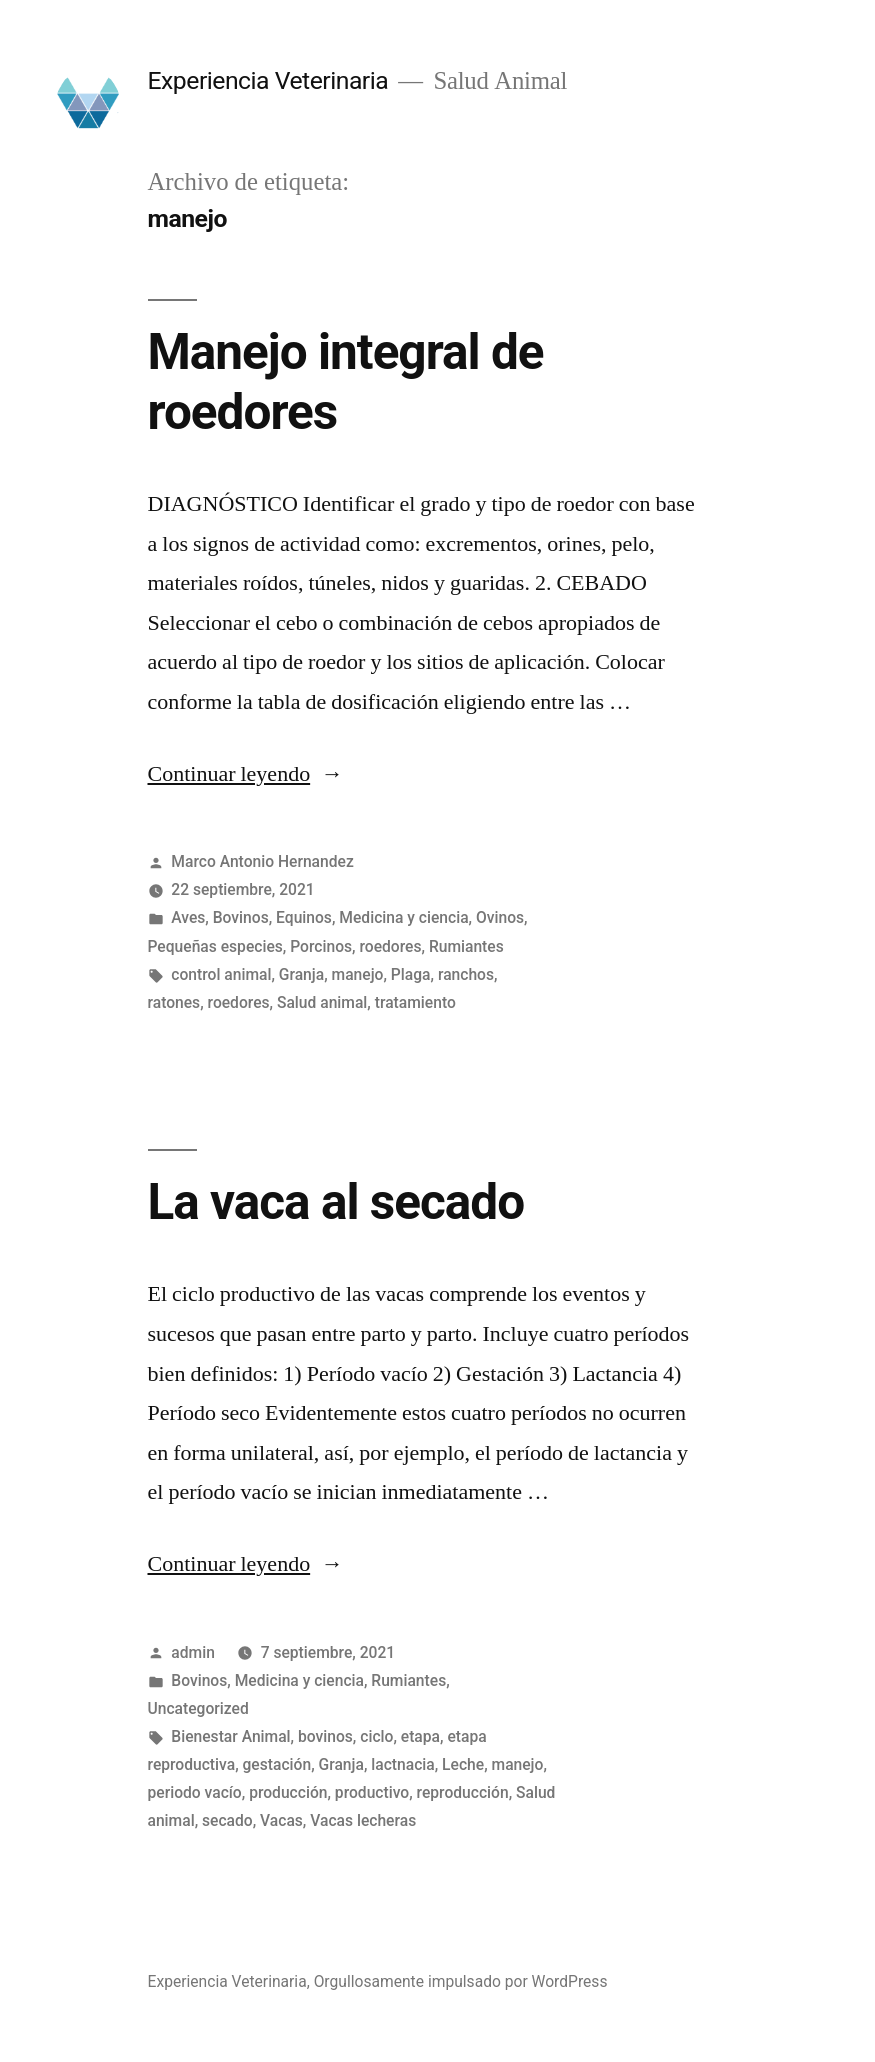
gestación (277, 1764)
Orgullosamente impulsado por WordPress (461, 1981)
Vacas (281, 1820)
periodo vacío (195, 1792)
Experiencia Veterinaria (268, 80)
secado (227, 1820)
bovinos (325, 1736)
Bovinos (241, 917)
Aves (188, 917)
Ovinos (500, 917)
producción (288, 1792)
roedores (390, 946)
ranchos (466, 974)
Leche (463, 1764)
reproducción (463, 1792)
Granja (301, 974)
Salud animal (322, 1002)
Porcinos (321, 946)
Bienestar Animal (230, 1736)
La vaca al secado (336, 1202)
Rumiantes (466, 946)
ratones (174, 1002)
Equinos (304, 917)
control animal (221, 974)
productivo (372, 1792)
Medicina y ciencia (403, 917)
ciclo (376, 1736)
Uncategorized (198, 1708)
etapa (420, 1736)
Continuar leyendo (246, 774)
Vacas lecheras (363, 1820)
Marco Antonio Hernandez (262, 861)
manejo (358, 974)
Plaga (411, 974)
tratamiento (415, 1002)
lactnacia (402, 1764)
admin (193, 1652)
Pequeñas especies (215, 946)
